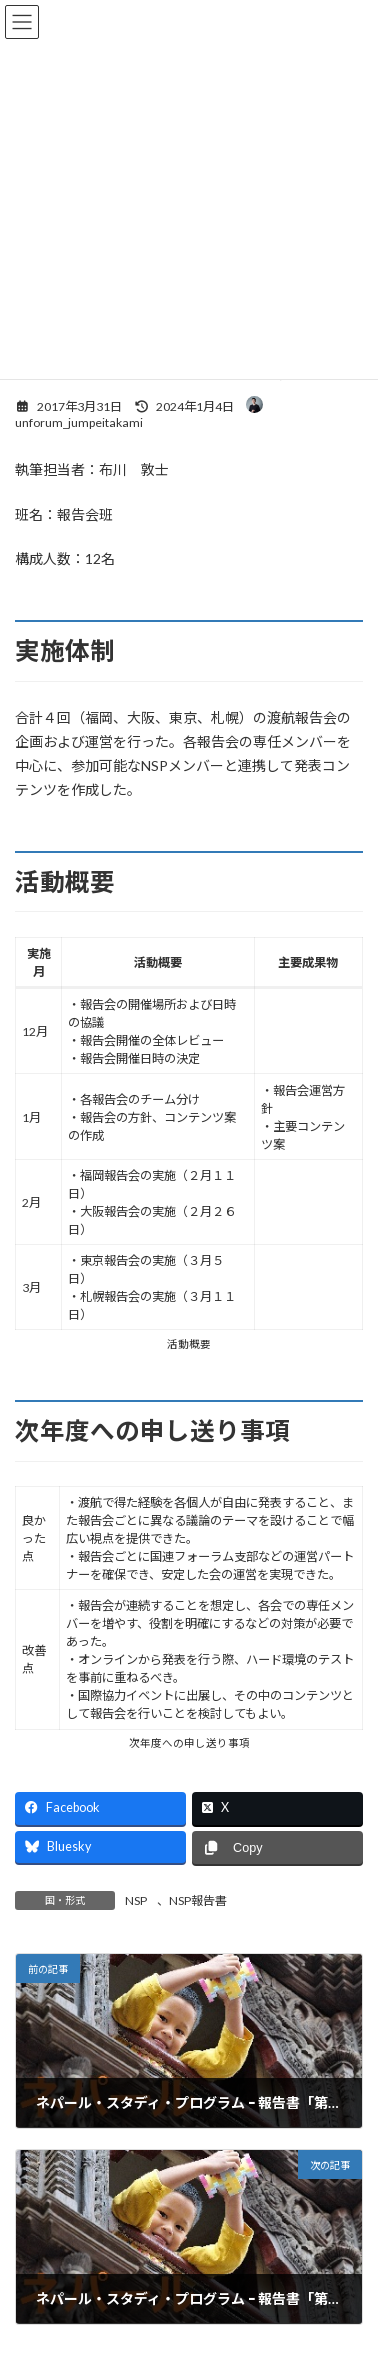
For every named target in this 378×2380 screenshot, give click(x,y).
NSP (136, 1900)
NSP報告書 (198, 1900)
